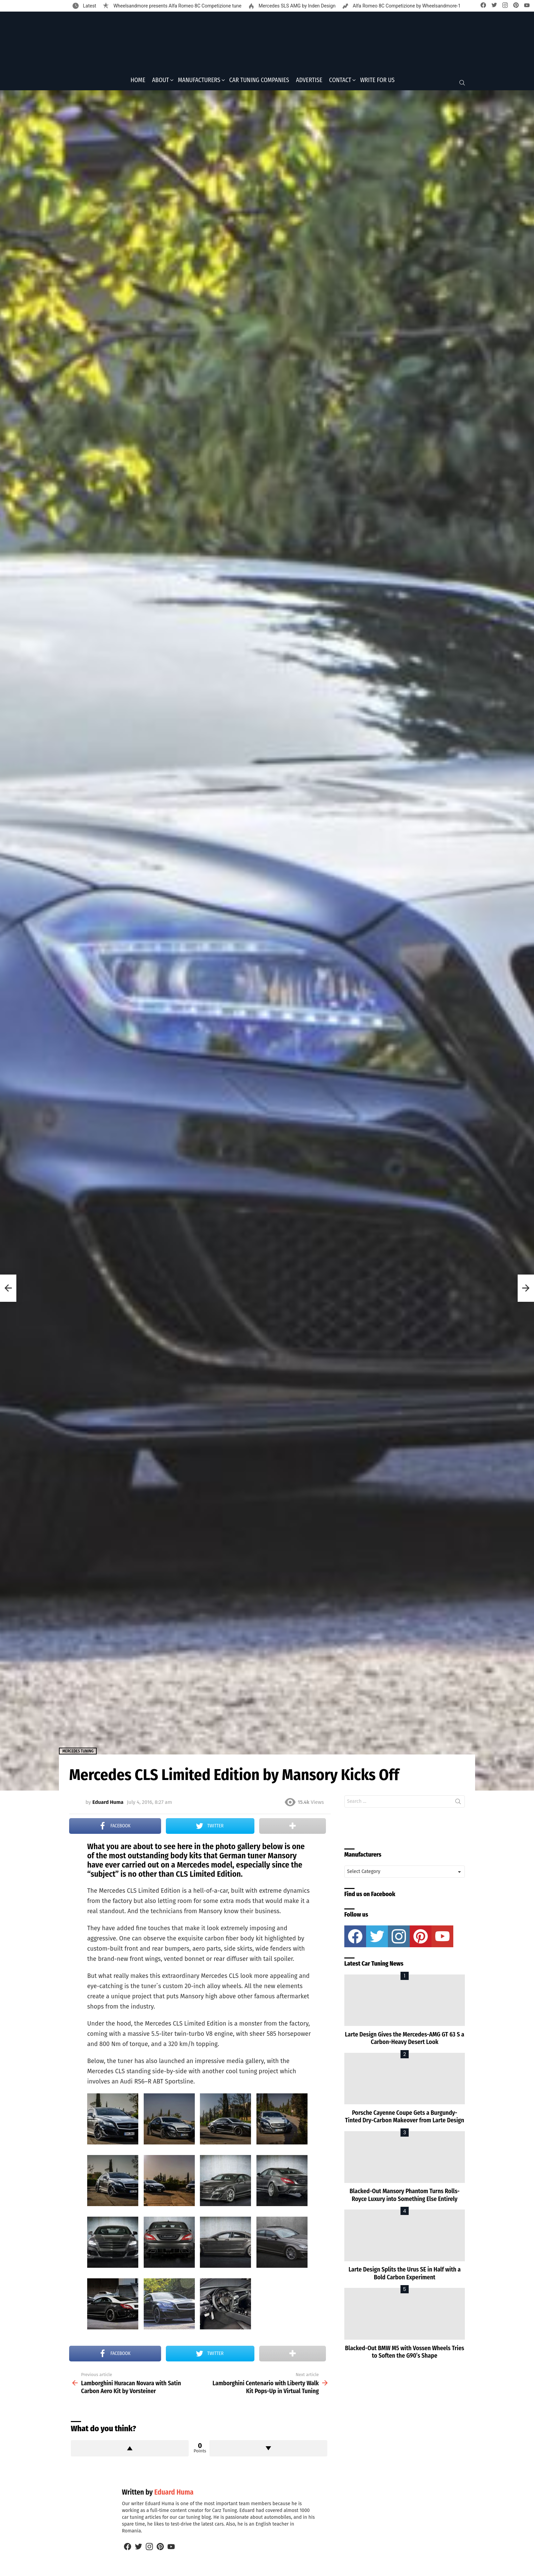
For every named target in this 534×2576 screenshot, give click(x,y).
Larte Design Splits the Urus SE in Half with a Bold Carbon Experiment (404, 2275)
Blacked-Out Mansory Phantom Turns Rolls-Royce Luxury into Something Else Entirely (404, 2197)
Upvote (130, 2450)
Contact (340, 82)
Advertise (309, 82)
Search (458, 1804)
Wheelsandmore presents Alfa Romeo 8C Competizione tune (176, 5)
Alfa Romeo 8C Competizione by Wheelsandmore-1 (406, 5)
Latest (89, 5)
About (160, 82)
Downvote (268, 2450)
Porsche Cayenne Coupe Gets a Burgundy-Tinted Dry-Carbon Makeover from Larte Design (404, 2118)
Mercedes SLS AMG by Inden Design (296, 5)
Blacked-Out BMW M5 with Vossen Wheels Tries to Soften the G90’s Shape (404, 2354)
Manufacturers (199, 82)
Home (137, 82)
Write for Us (377, 82)
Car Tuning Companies (259, 82)
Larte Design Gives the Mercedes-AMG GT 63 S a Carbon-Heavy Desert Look (404, 2040)
